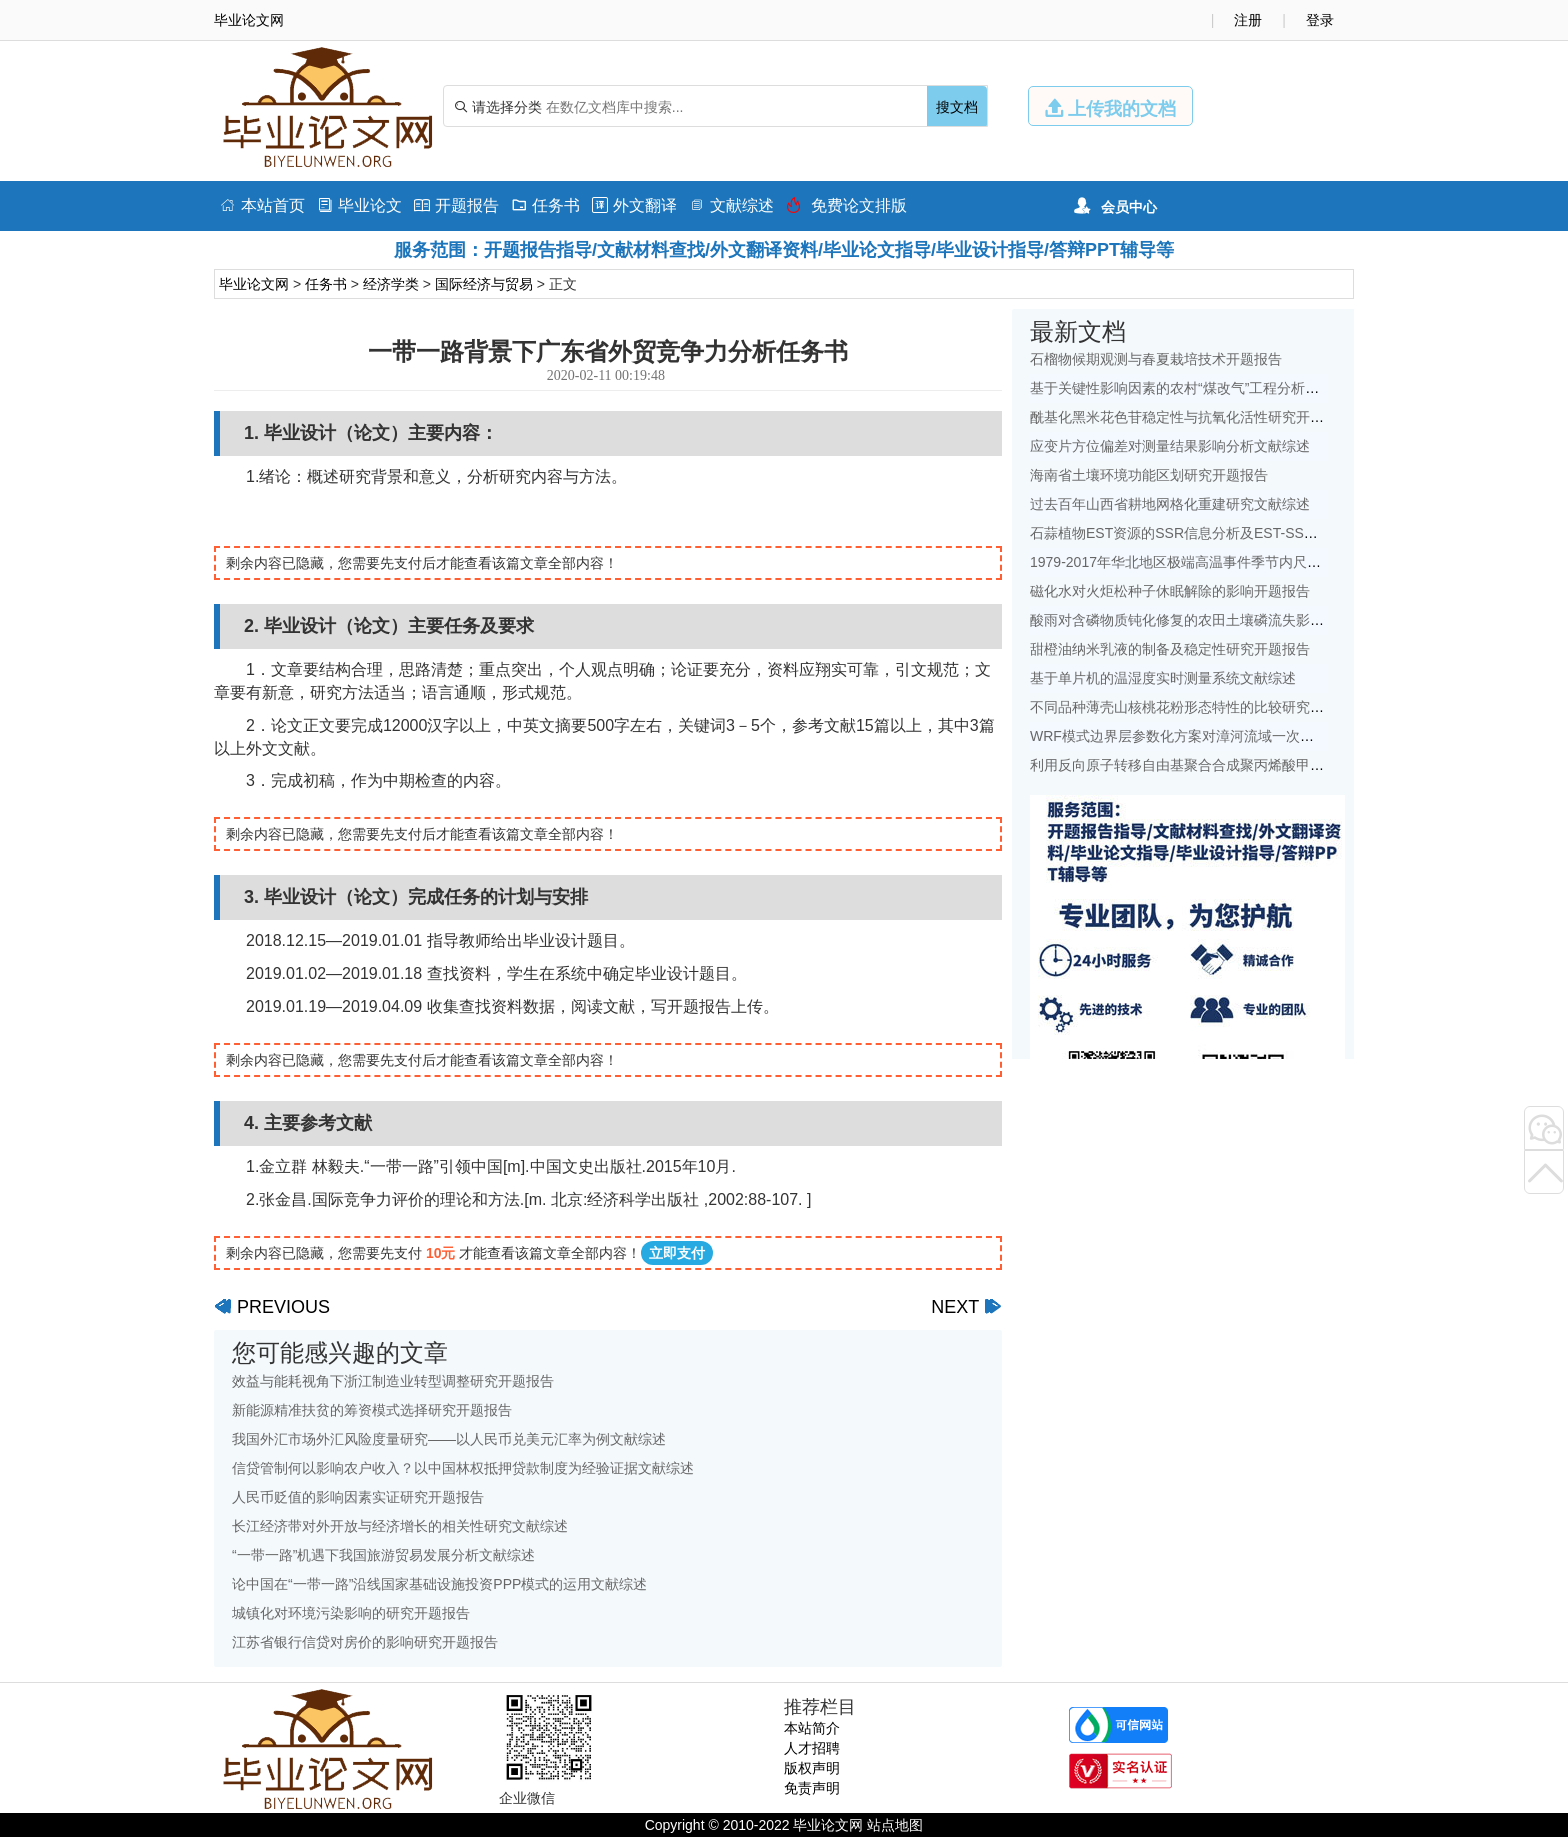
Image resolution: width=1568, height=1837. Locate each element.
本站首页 (262, 205)
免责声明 (812, 1788)
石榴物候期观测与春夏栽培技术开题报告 (1156, 359)
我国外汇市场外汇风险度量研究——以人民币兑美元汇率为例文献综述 (449, 1439)
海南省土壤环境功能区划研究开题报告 (1149, 475)
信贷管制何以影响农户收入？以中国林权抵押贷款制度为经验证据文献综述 (463, 1468)
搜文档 (957, 107)
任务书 (545, 205)
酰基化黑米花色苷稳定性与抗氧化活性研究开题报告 (1191, 417)
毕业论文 (359, 205)
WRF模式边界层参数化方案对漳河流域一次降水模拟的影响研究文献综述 (1256, 736)
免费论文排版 (846, 205)
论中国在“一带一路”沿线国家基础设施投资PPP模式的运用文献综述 (439, 1584)
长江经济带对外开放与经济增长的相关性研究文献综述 (400, 1526)
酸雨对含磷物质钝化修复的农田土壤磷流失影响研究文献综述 (1219, 620)
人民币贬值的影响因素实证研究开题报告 (358, 1497)
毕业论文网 (254, 284)
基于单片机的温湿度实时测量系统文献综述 (1163, 678)
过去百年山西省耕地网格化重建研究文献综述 (1170, 504)
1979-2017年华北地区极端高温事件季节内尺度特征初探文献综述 (1231, 562)
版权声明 (812, 1768)
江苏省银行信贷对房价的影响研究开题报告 (365, 1642)
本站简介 (812, 1728)
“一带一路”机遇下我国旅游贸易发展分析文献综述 (383, 1555)
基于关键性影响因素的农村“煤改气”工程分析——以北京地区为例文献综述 (1258, 388)
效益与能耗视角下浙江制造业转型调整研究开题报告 (393, 1381)
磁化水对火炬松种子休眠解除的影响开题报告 (1170, 591)
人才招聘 (812, 1748)
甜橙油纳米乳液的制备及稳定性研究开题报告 (1170, 649)
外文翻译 (634, 205)
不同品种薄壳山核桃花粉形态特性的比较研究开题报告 (1198, 707)
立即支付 (677, 1253)
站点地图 (895, 1825)
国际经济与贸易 (484, 284)
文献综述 (731, 205)
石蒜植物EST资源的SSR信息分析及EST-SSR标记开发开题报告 (1228, 533)
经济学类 (391, 284)
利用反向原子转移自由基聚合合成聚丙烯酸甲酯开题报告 (1205, 765)
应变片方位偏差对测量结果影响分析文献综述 (1170, 446)
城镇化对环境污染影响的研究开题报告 (351, 1613)
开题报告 (456, 205)
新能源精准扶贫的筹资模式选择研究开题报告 (372, 1410)
